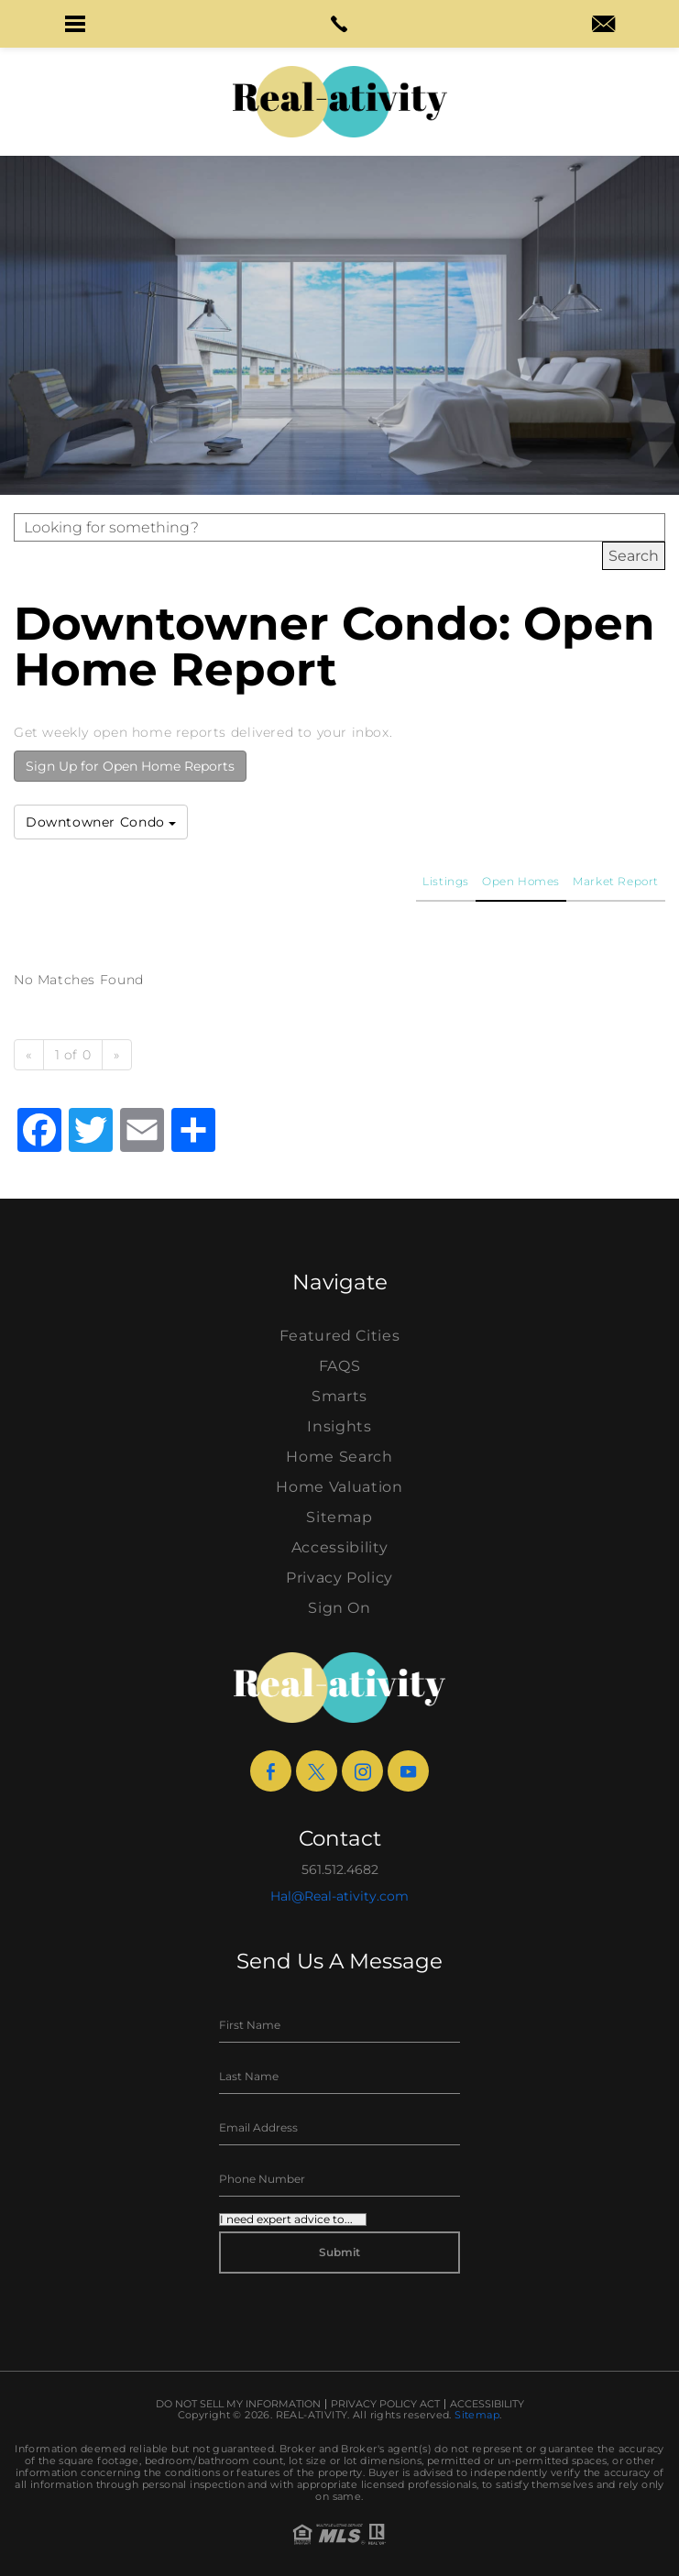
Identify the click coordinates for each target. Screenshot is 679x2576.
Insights (339, 1426)
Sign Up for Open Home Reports (130, 766)
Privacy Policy (339, 1577)
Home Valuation (339, 1487)
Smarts (339, 1396)
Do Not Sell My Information (238, 2404)
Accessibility (339, 1547)
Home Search (339, 1456)
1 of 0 (73, 1055)
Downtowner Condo (101, 822)
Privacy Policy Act (385, 2404)
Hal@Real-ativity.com (339, 1896)
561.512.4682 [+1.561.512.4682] (339, 1869)
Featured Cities (339, 1335)
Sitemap (339, 1517)
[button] (75, 24)
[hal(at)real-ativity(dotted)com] (603, 26)
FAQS (340, 1366)
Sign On (339, 1608)
